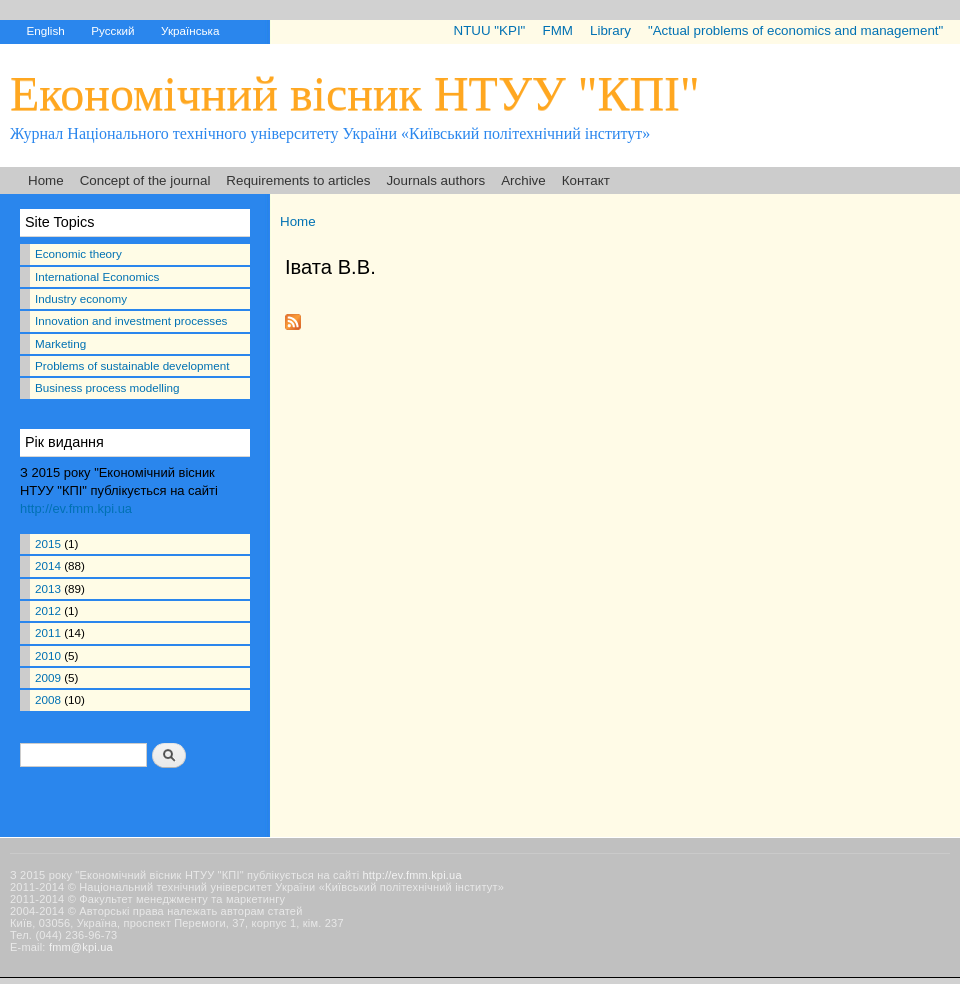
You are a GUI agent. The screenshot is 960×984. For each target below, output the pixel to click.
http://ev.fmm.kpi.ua (76, 508)
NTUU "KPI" (490, 30)
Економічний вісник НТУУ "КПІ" (355, 93)
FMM (557, 30)
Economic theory (78, 253)
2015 (48, 543)
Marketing (60, 343)
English (45, 30)
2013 (48, 588)
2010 (48, 655)
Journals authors (435, 180)
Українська (190, 30)
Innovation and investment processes (131, 320)
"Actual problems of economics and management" (795, 30)
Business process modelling (107, 387)
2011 (48, 632)
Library (610, 30)
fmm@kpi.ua (81, 947)
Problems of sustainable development (132, 365)
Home (46, 180)
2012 (48, 610)
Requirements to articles (298, 180)
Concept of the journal (145, 180)
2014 (48, 565)
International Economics (97, 276)
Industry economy (81, 298)
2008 (48, 699)
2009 (48, 677)
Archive (523, 180)
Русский (112, 30)
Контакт (586, 180)
